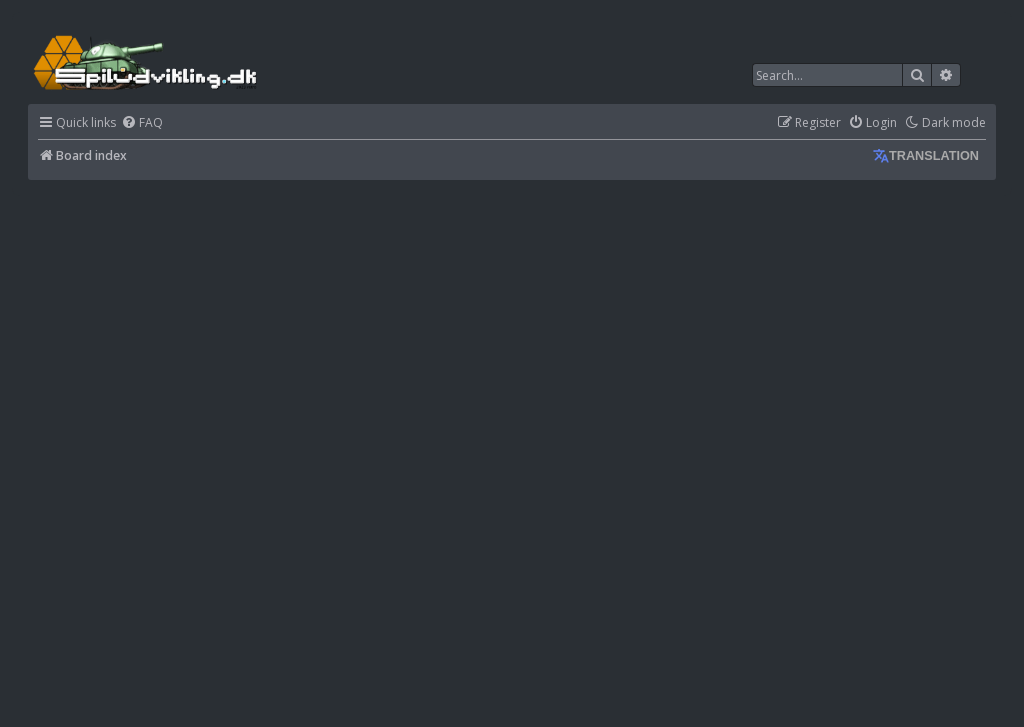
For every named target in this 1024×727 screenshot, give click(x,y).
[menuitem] (142, 123)
